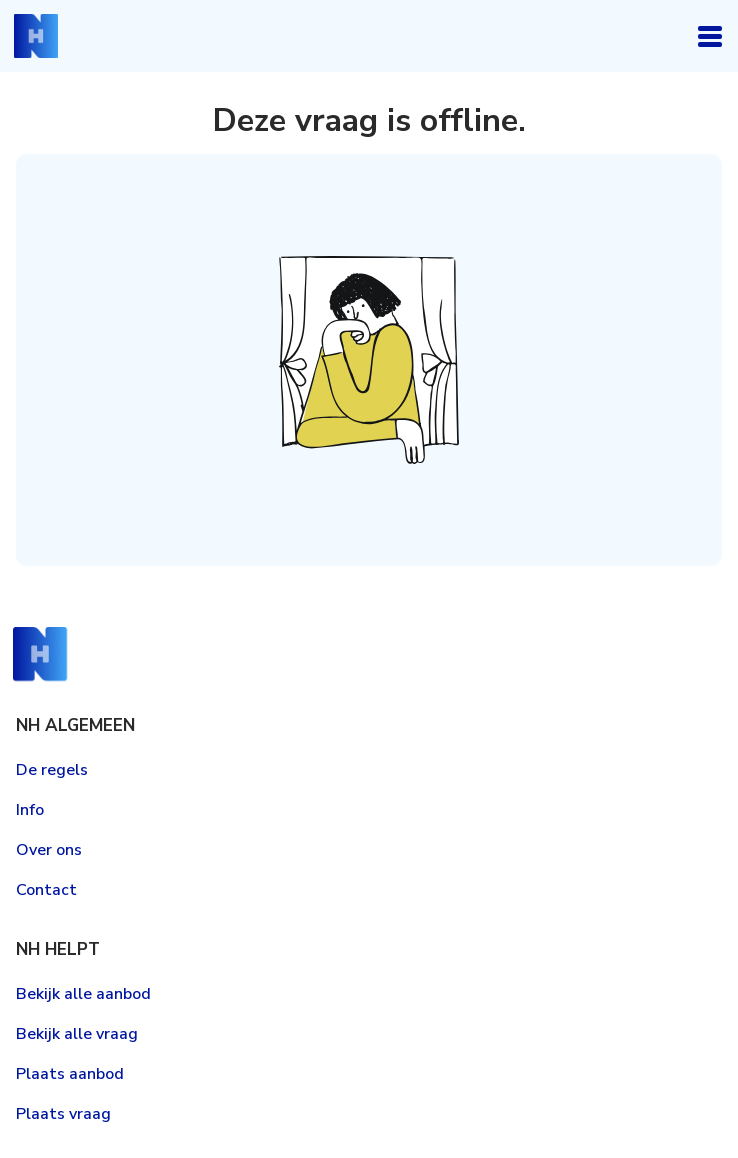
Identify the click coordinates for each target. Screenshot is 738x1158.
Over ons (49, 850)
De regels (52, 770)
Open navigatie (710, 36)
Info (30, 810)
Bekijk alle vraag (77, 1034)
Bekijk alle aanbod (83, 994)
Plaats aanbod (70, 1074)
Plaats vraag (63, 1114)
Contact (46, 890)
